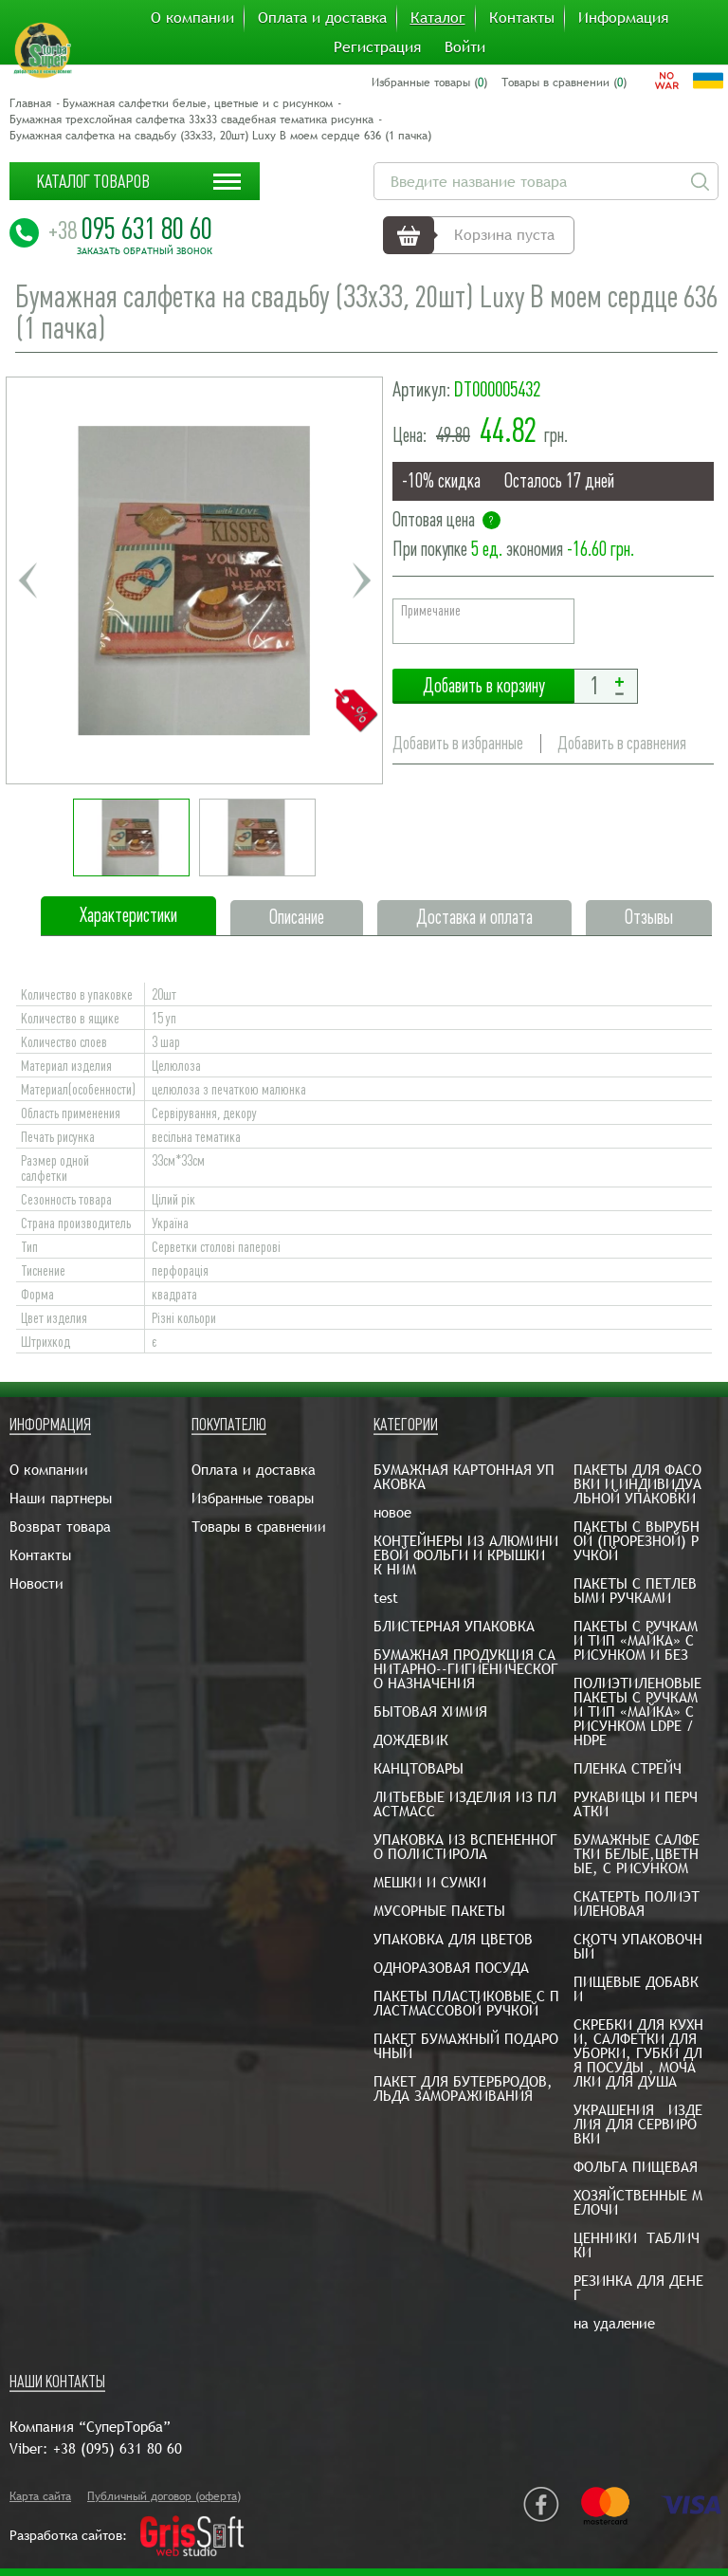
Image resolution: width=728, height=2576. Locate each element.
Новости (36, 1583)
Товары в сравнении (258, 1526)
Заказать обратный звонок (144, 251)
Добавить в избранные (457, 743)
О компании (192, 18)
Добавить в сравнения (621, 743)
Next (361, 580)
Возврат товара (60, 1526)
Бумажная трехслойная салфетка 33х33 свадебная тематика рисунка (191, 119)
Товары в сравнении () (564, 82)
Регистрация (377, 47)
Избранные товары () (429, 82)
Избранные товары (252, 1498)
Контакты (522, 18)
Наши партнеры (60, 1498)
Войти (465, 47)
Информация (623, 18)
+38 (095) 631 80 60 (117, 2448)
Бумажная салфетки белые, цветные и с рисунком (198, 103)
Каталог (437, 18)
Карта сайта (40, 2496)
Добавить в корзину (483, 686)
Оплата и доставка (322, 18)
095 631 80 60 (130, 229)
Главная (30, 103)
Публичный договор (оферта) (164, 2496)
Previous (27, 580)
